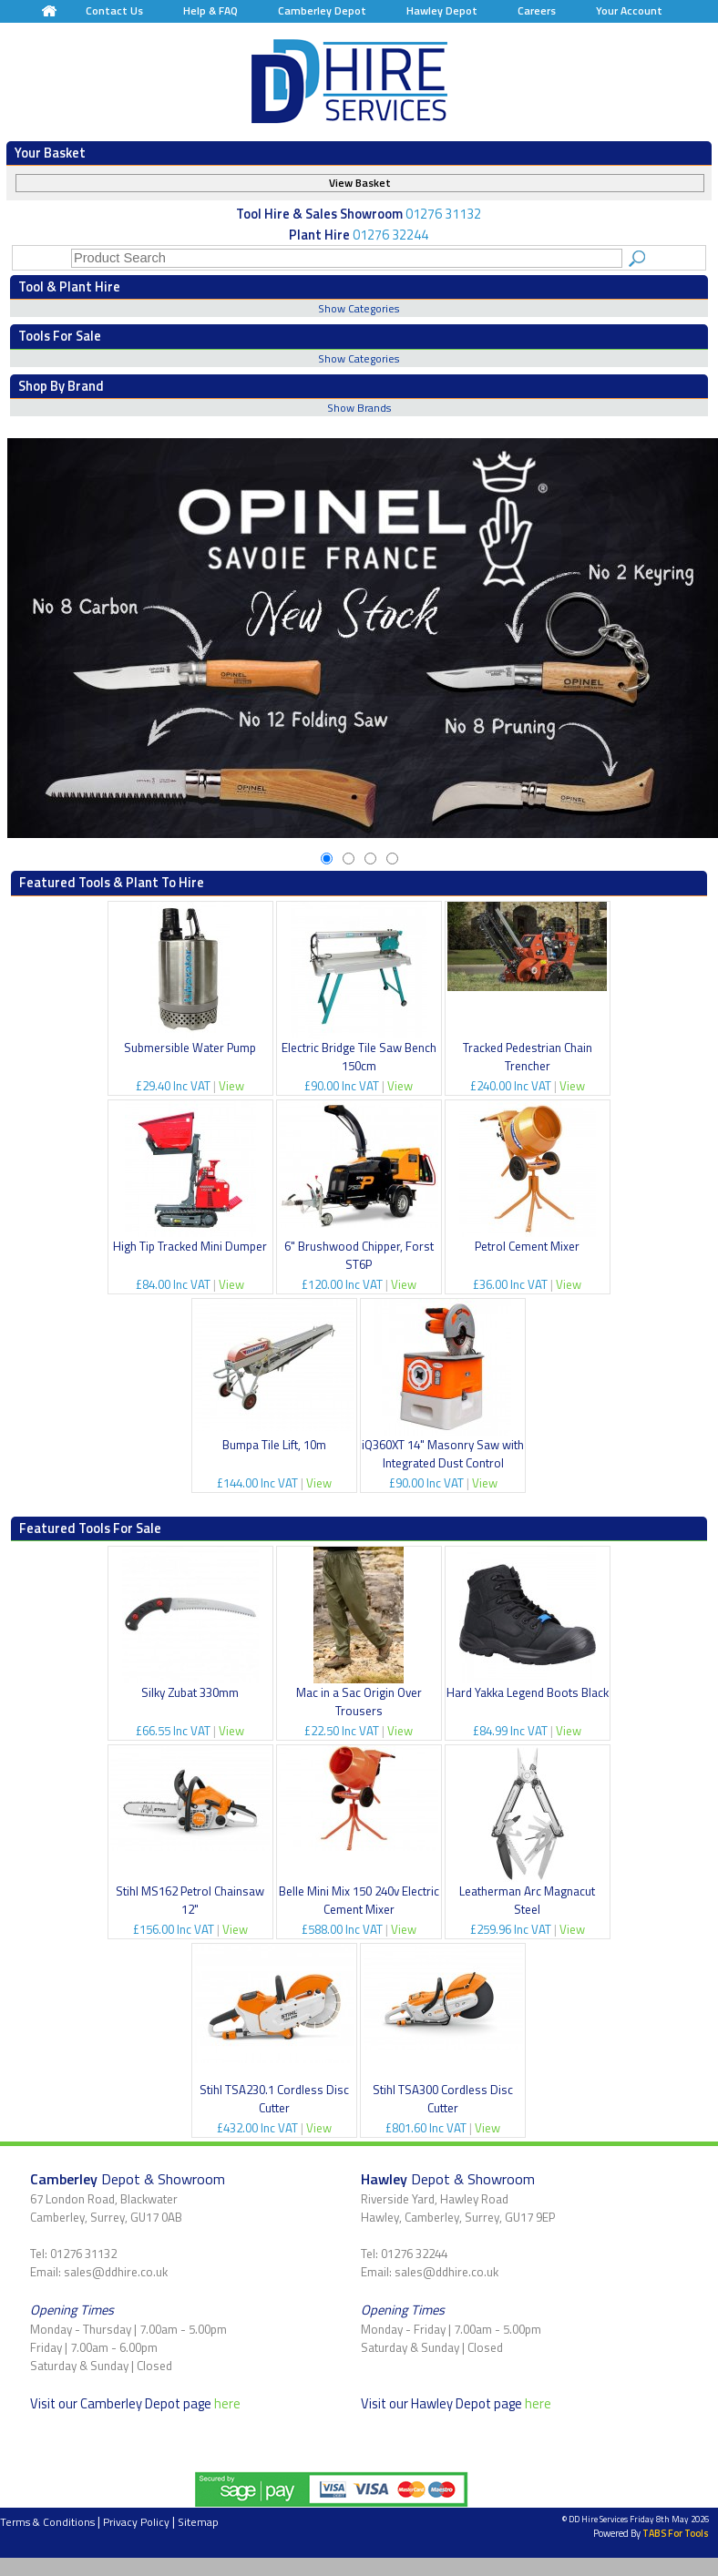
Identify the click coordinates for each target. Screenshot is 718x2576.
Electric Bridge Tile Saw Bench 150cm (359, 1056)
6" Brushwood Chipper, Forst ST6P (359, 1255)
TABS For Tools (675, 2533)
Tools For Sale (59, 335)
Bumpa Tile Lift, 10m (274, 1445)
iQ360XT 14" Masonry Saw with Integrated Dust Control (443, 1454)
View (231, 1086)
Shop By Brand (61, 385)
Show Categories (358, 308)
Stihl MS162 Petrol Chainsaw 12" (190, 1900)
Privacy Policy (136, 2521)
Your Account (629, 10)
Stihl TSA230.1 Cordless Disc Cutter (274, 2098)
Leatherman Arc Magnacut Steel (527, 1900)
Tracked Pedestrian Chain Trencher (527, 1056)
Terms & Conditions (47, 2521)
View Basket (360, 182)
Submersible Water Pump (190, 1047)
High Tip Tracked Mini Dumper (190, 1246)
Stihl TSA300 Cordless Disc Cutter (443, 2098)
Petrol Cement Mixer (527, 1246)
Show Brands (359, 407)
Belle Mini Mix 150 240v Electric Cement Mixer (359, 1900)
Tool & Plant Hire (69, 286)
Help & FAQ (210, 10)
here (227, 2403)
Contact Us (114, 10)
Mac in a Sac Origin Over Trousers (359, 1701)
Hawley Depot (441, 10)
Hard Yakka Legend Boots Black (527, 1692)
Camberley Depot (322, 10)
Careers (537, 10)
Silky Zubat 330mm (190, 1692)
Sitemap (198, 2521)
